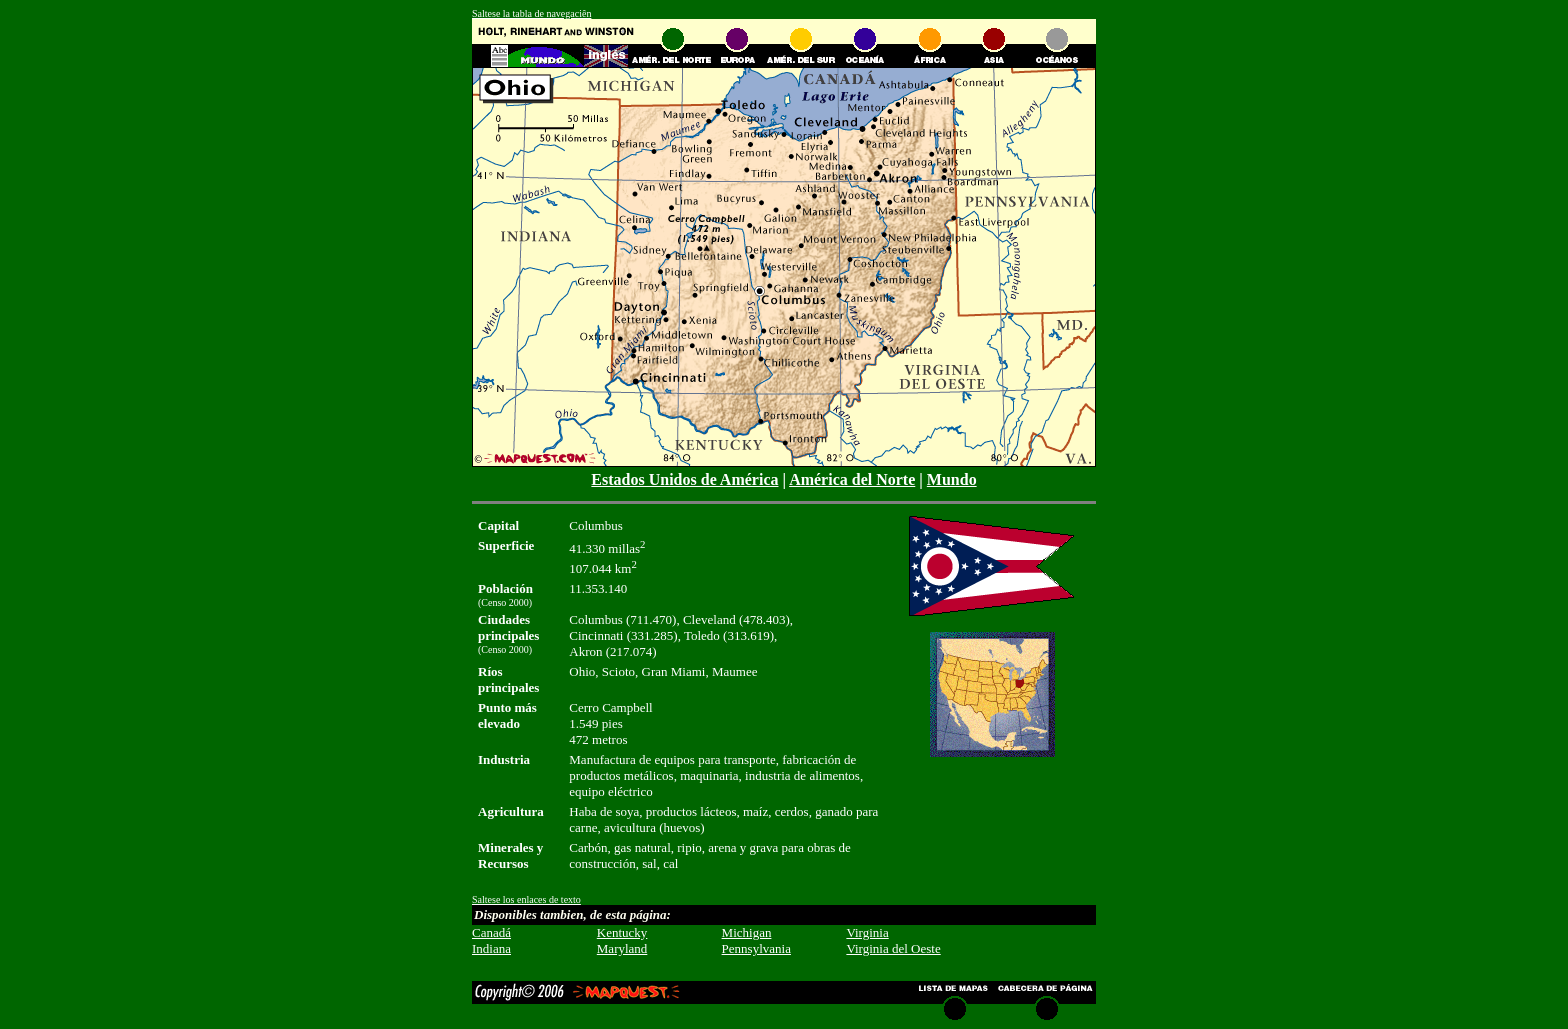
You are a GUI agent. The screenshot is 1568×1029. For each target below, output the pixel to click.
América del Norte (852, 479)
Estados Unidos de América (684, 479)
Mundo (952, 479)
